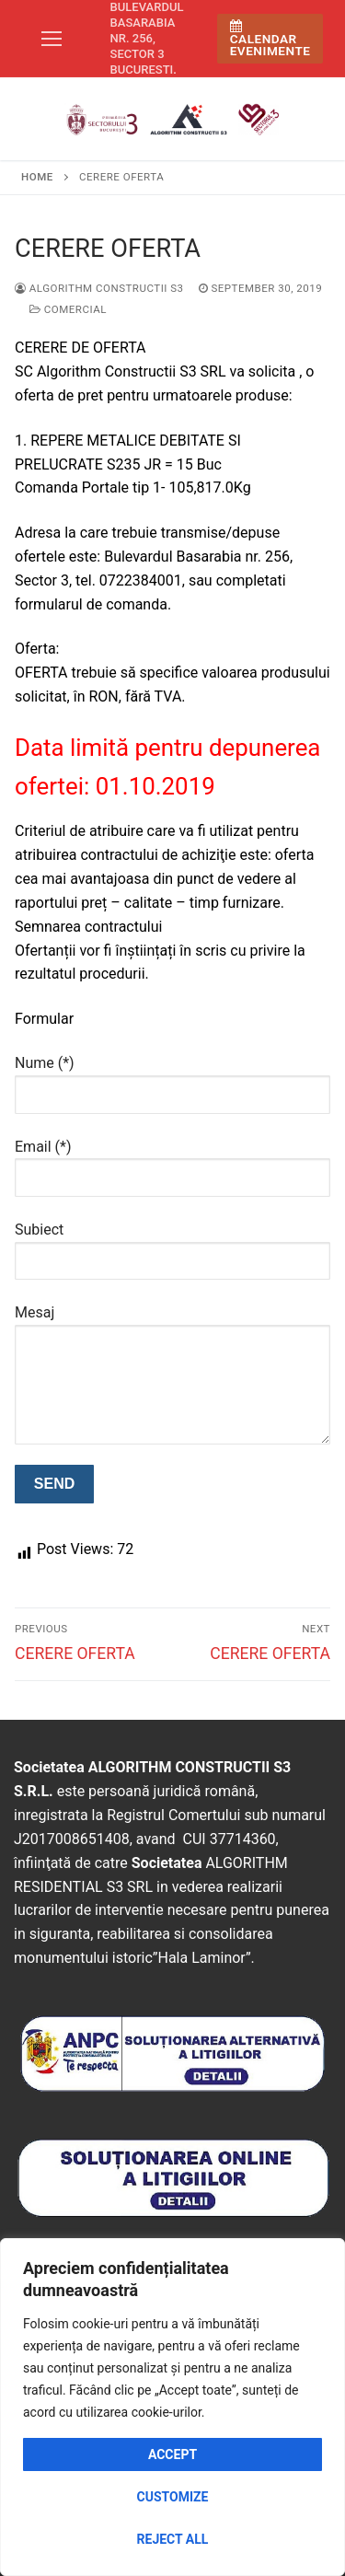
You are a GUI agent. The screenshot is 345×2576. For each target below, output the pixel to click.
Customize (173, 2496)
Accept (172, 2454)
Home (37, 176)
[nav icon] (51, 38)
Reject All (173, 2539)
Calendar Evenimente (270, 39)
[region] (172, 2407)
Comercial (68, 309)
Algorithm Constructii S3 (99, 288)
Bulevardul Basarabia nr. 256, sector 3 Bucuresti (147, 38)
